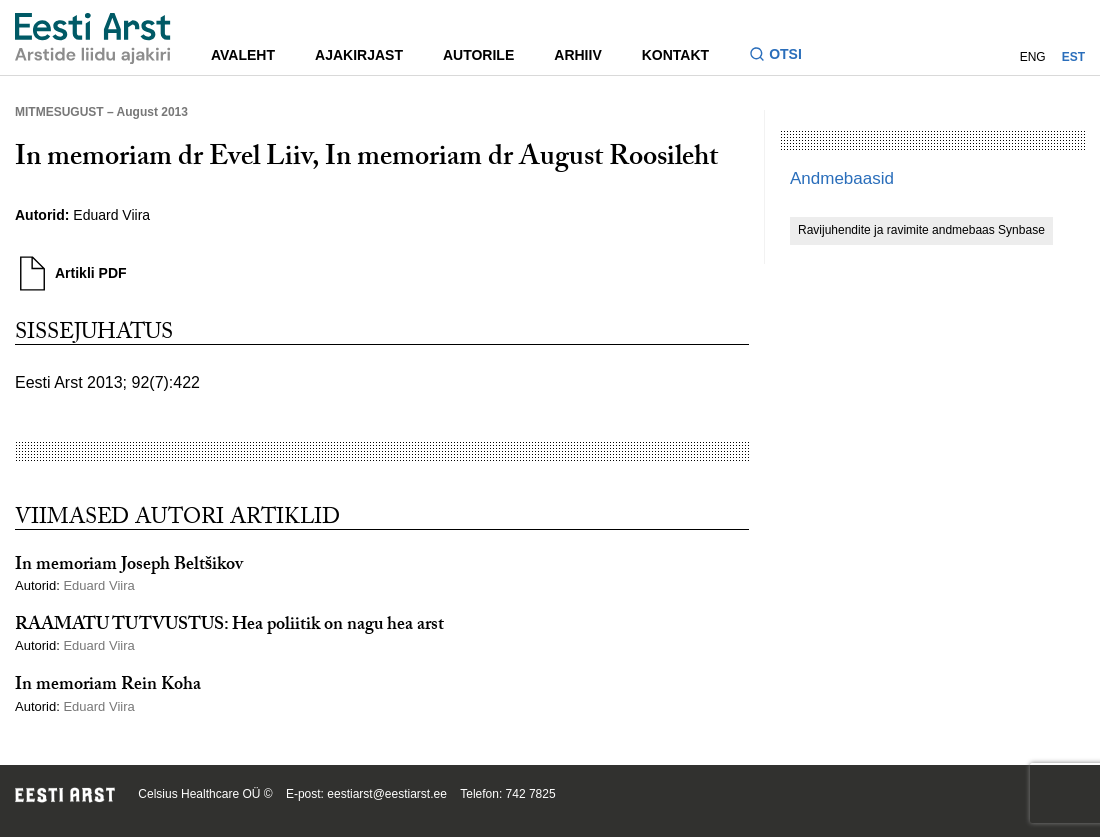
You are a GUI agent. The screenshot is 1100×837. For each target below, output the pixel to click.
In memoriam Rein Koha (108, 686)
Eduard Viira (111, 215)
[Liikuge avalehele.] (93, 38)
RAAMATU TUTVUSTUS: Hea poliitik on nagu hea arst (229, 626)
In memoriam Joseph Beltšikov (129, 566)
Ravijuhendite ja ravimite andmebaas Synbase (921, 230)
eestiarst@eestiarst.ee (387, 794)
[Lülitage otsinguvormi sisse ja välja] (783, 56)
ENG (1033, 57)
